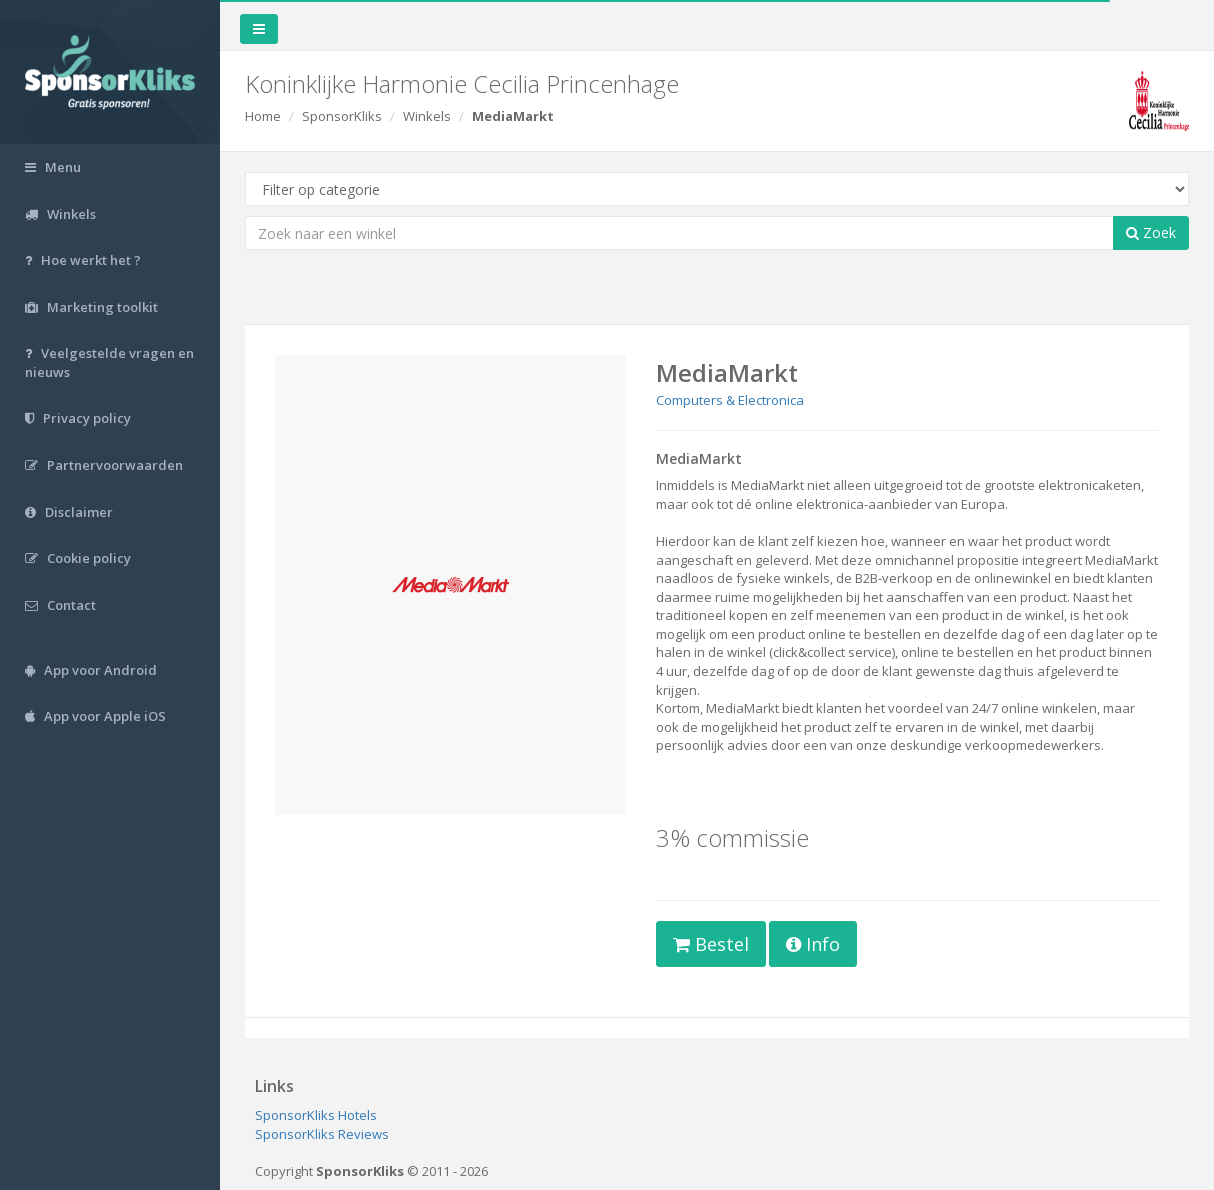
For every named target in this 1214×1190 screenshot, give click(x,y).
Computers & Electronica (730, 400)
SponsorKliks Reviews (322, 1134)
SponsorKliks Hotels (316, 1115)
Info (813, 944)
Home (263, 116)
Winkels (427, 116)
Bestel (711, 944)
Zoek (1151, 232)
